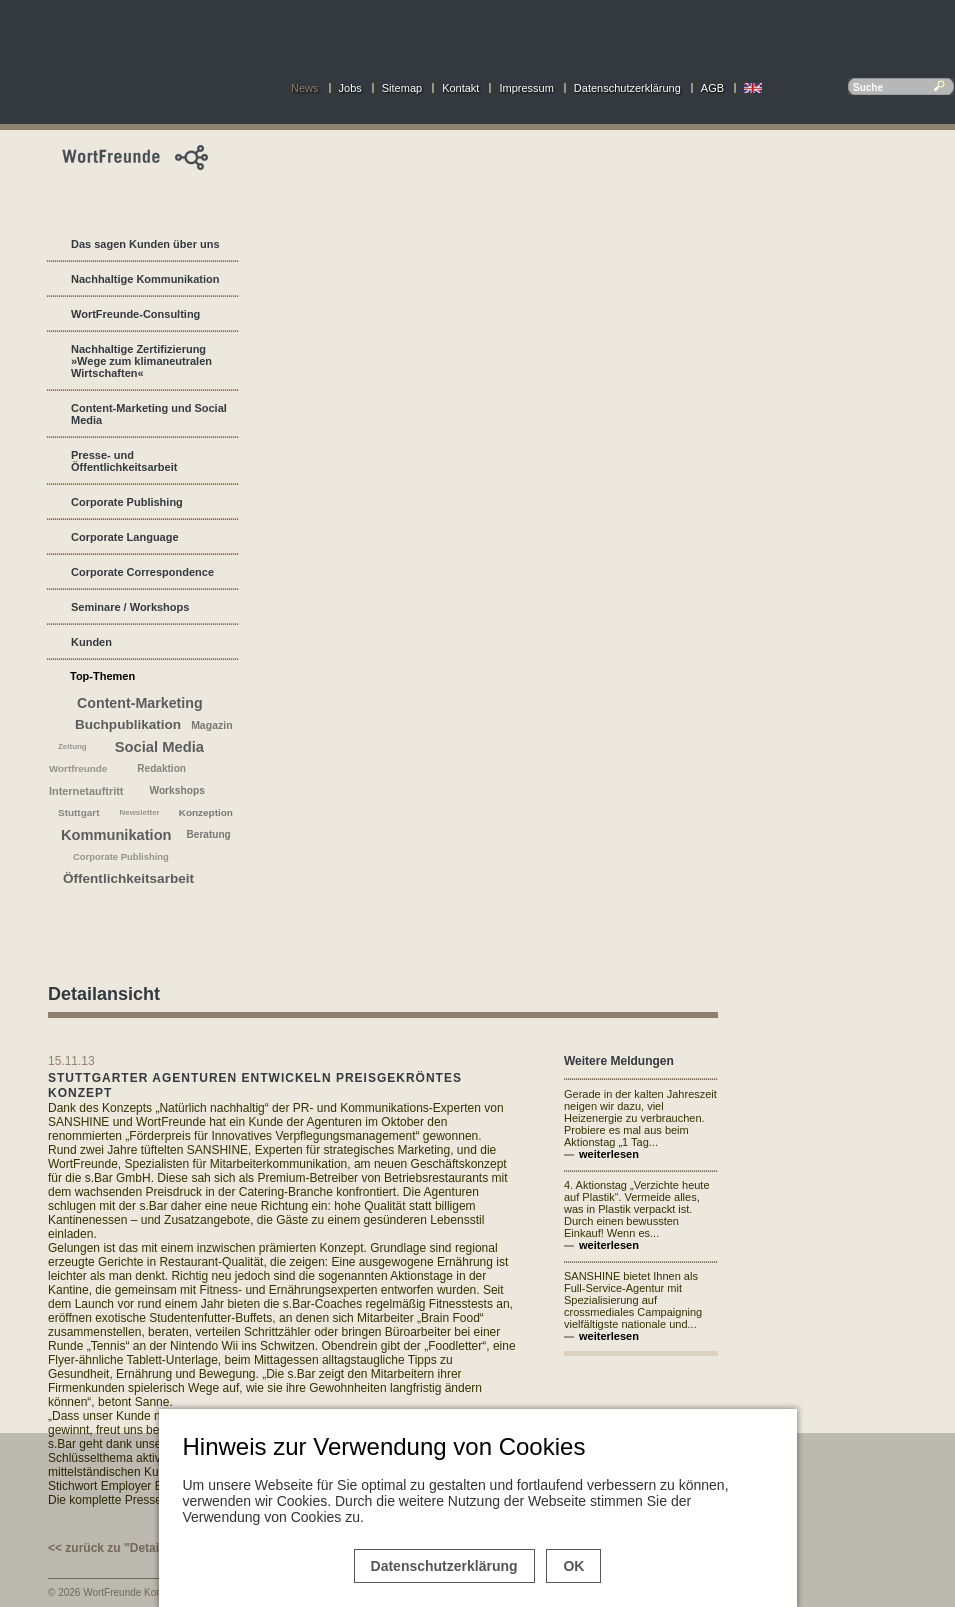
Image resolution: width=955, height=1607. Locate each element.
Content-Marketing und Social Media (149, 414)
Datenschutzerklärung (627, 88)
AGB (712, 88)
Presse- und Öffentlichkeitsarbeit (124, 461)
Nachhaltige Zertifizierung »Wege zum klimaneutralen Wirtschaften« (141, 361)
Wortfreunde (78, 768)
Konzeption (206, 812)
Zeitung (72, 746)
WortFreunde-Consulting (135, 314)
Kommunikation (116, 835)
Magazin (211, 725)
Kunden (91, 642)
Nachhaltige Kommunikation (145, 279)
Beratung (209, 834)
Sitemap (402, 88)
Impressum (526, 88)
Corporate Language (125, 537)
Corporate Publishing (127, 502)
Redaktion (161, 768)
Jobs (350, 88)
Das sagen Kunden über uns (145, 244)
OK (573, 1566)
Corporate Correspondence (142, 572)
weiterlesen (609, 1154)
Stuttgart (78, 812)
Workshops (176, 790)
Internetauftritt (86, 791)
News (305, 88)
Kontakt (460, 88)
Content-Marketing (140, 703)
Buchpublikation (128, 724)
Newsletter (139, 812)
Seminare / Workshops (130, 607)
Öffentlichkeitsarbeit (128, 878)
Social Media (159, 747)
